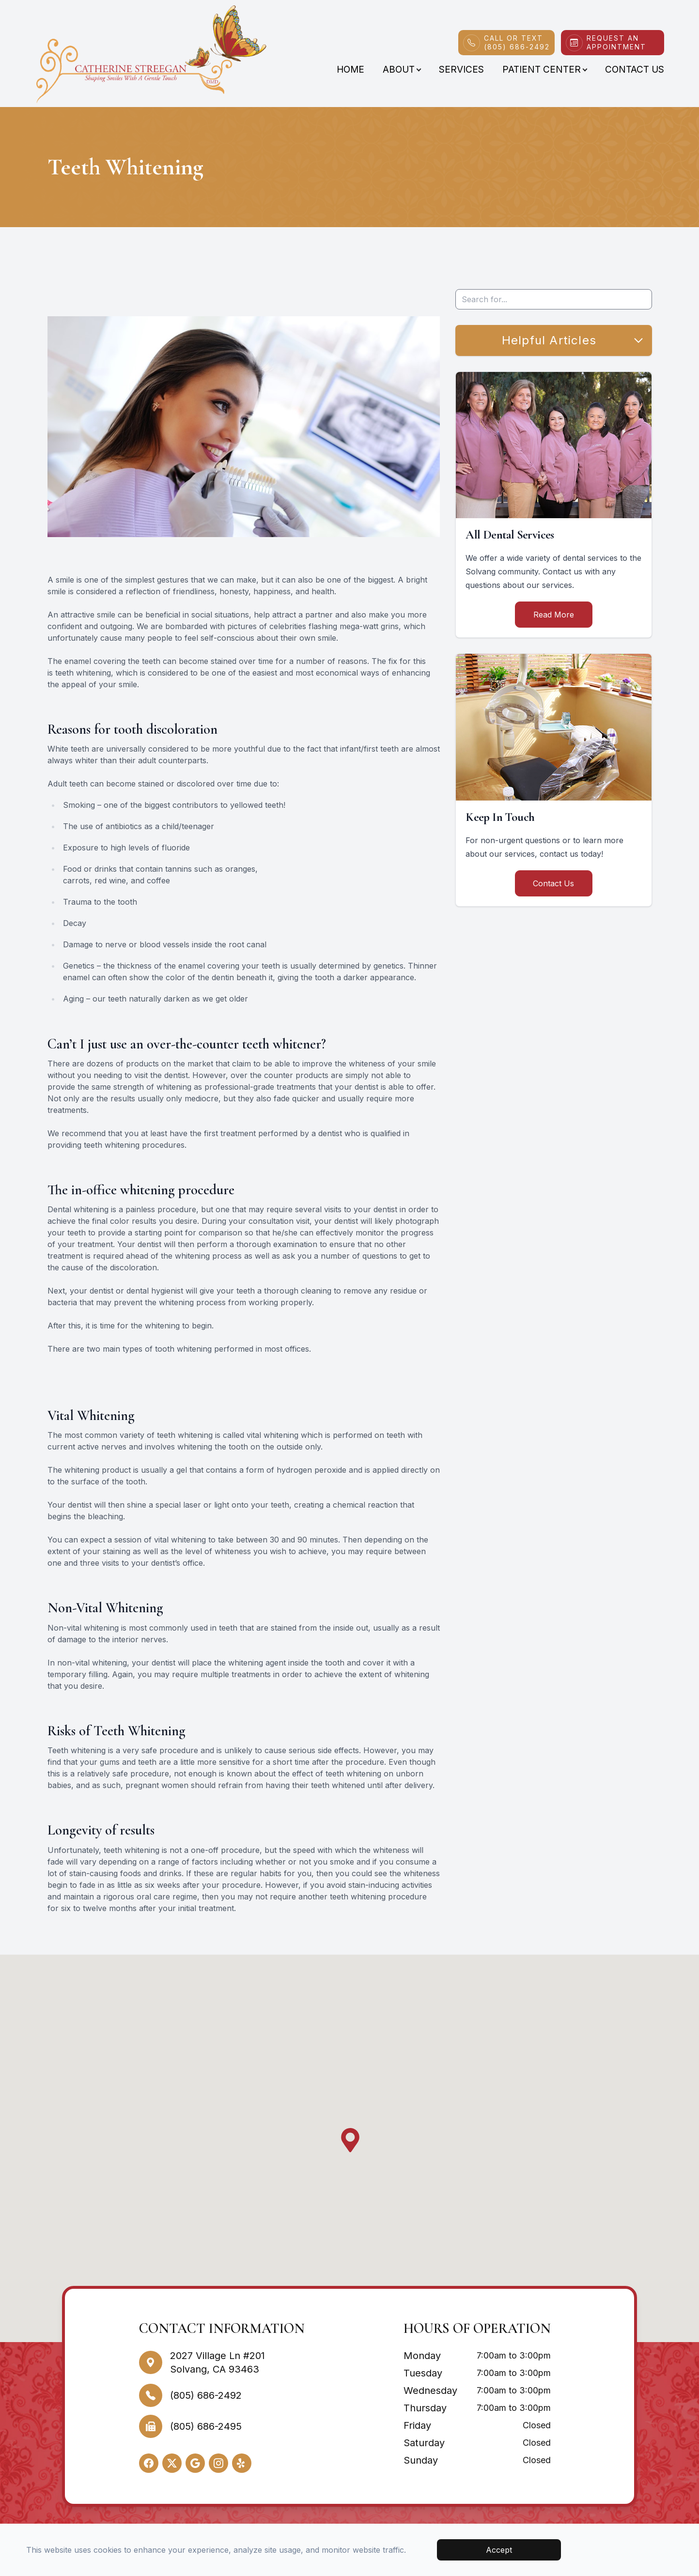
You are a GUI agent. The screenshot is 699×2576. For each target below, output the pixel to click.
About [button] (401, 69)
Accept (499, 2550)
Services (461, 69)
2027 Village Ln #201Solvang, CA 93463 (217, 2362)
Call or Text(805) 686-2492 (517, 42)
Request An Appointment (616, 42)
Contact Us (634, 69)
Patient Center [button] (544, 69)
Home (350, 69)
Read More (553, 614)
